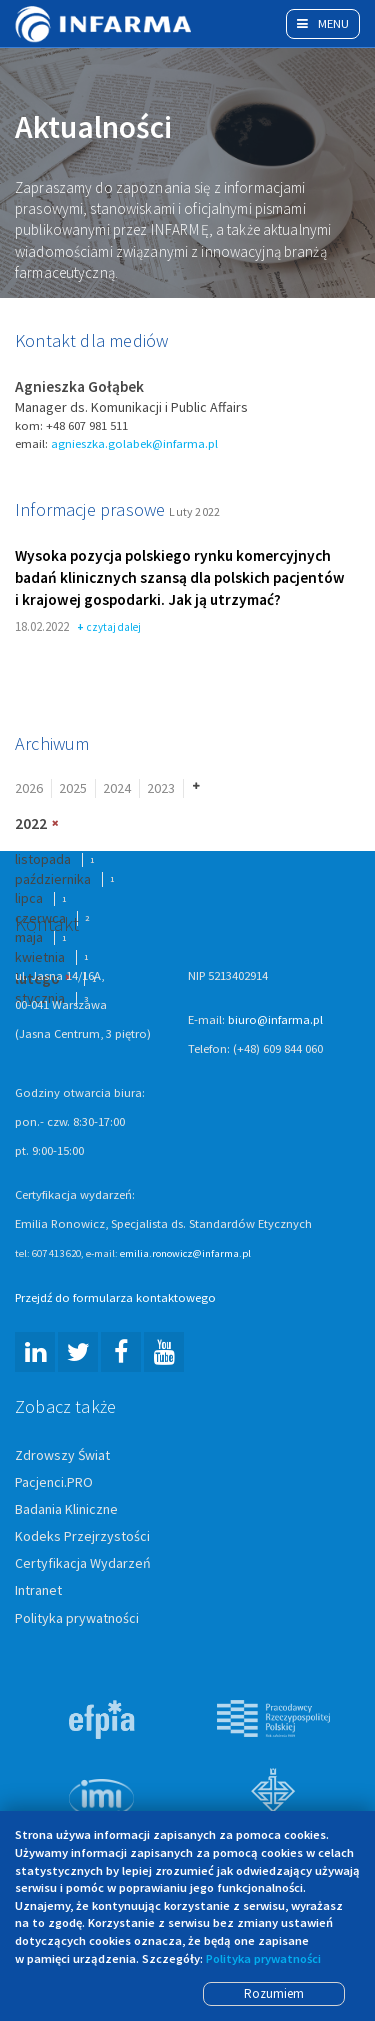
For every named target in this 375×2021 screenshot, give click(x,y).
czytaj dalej (109, 629)
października (53, 880)
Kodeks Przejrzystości (82, 1538)
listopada (43, 860)
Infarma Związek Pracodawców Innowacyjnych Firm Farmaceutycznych (105, 24)
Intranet (38, 1592)
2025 (73, 789)
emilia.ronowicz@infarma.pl (185, 1254)
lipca (29, 900)
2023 (161, 789)
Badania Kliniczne (66, 1511)
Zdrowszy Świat (62, 1456)
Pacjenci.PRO (54, 1484)
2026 (29, 789)
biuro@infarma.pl (275, 1020)
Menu (323, 23)
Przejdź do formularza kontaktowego (115, 1298)
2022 (31, 825)
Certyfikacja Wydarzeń (83, 1565)
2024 (117, 789)
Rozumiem (274, 1993)
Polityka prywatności (77, 1619)
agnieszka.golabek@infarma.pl (134, 444)
